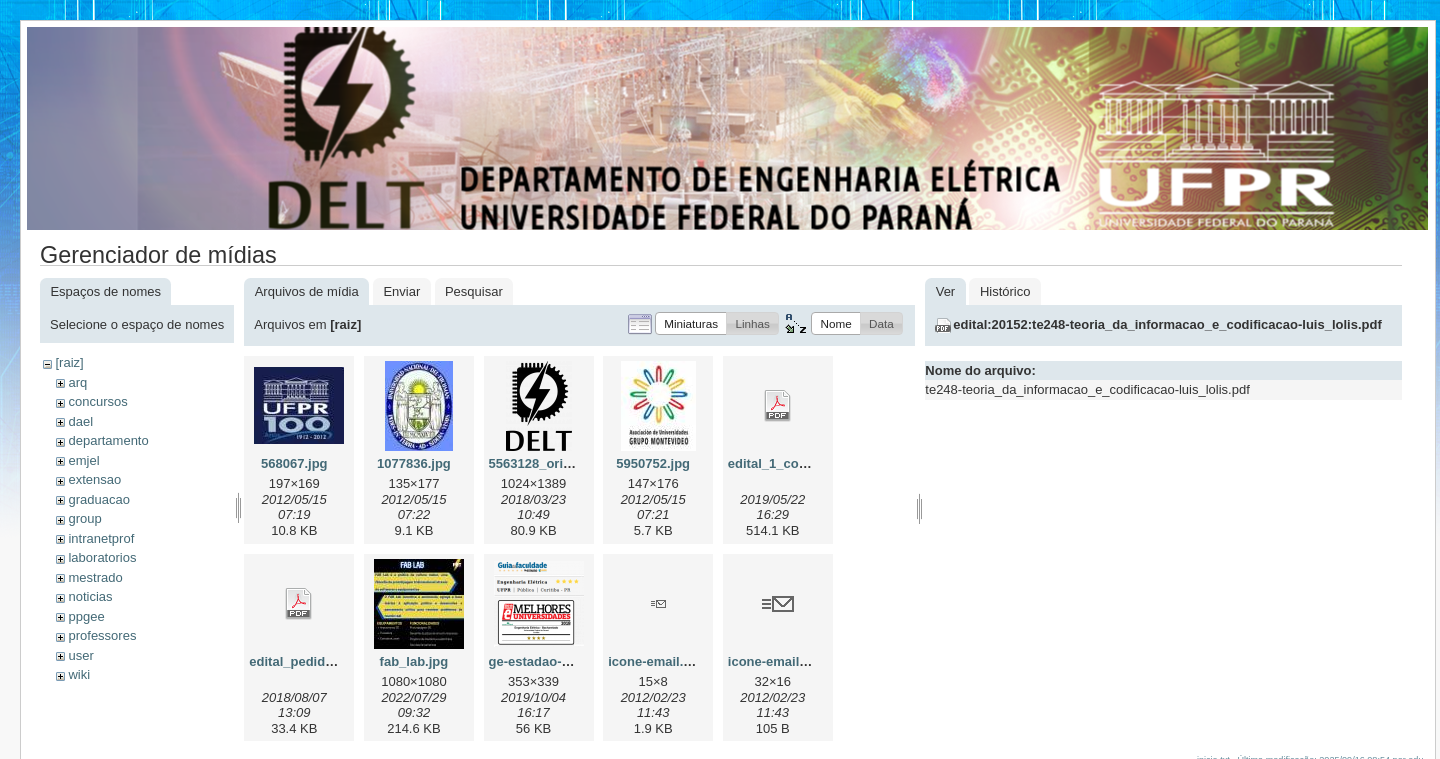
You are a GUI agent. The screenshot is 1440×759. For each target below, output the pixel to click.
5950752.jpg (653, 463)
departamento (108, 440)
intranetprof (101, 538)
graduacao (98, 499)
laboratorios (102, 557)
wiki (79, 674)
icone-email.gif (653, 661)
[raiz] (69, 362)
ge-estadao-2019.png (553, 661)
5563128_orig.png (544, 463)
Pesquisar (474, 291)
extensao (94, 479)
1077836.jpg (414, 463)
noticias (90, 596)
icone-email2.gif (777, 661)
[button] (691, 323)
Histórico (1005, 291)
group (84, 518)
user (80, 655)
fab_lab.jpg (414, 661)
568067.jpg (294, 463)
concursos (97, 401)
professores (102, 635)
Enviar (401, 291)
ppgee (86, 616)
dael (80, 421)
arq (77, 382)
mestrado (95, 577)
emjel (83, 460)
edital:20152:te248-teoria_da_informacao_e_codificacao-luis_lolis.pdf (1167, 324)
